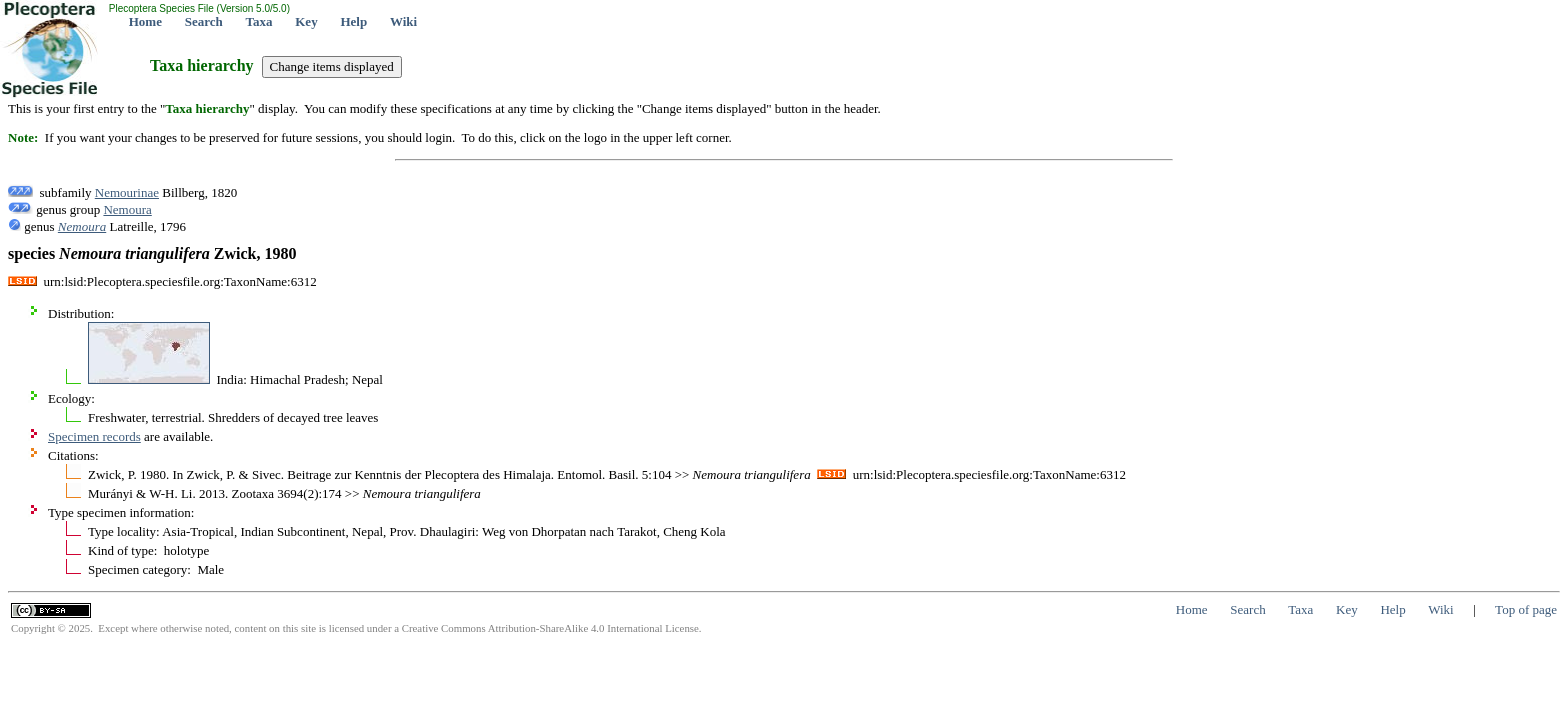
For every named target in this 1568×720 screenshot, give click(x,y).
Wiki (403, 21)
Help (353, 21)
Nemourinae (127, 192)
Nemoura (127, 209)
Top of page (1526, 609)
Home (145, 21)
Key (306, 21)
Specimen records (94, 436)
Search (204, 21)
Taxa (259, 21)
